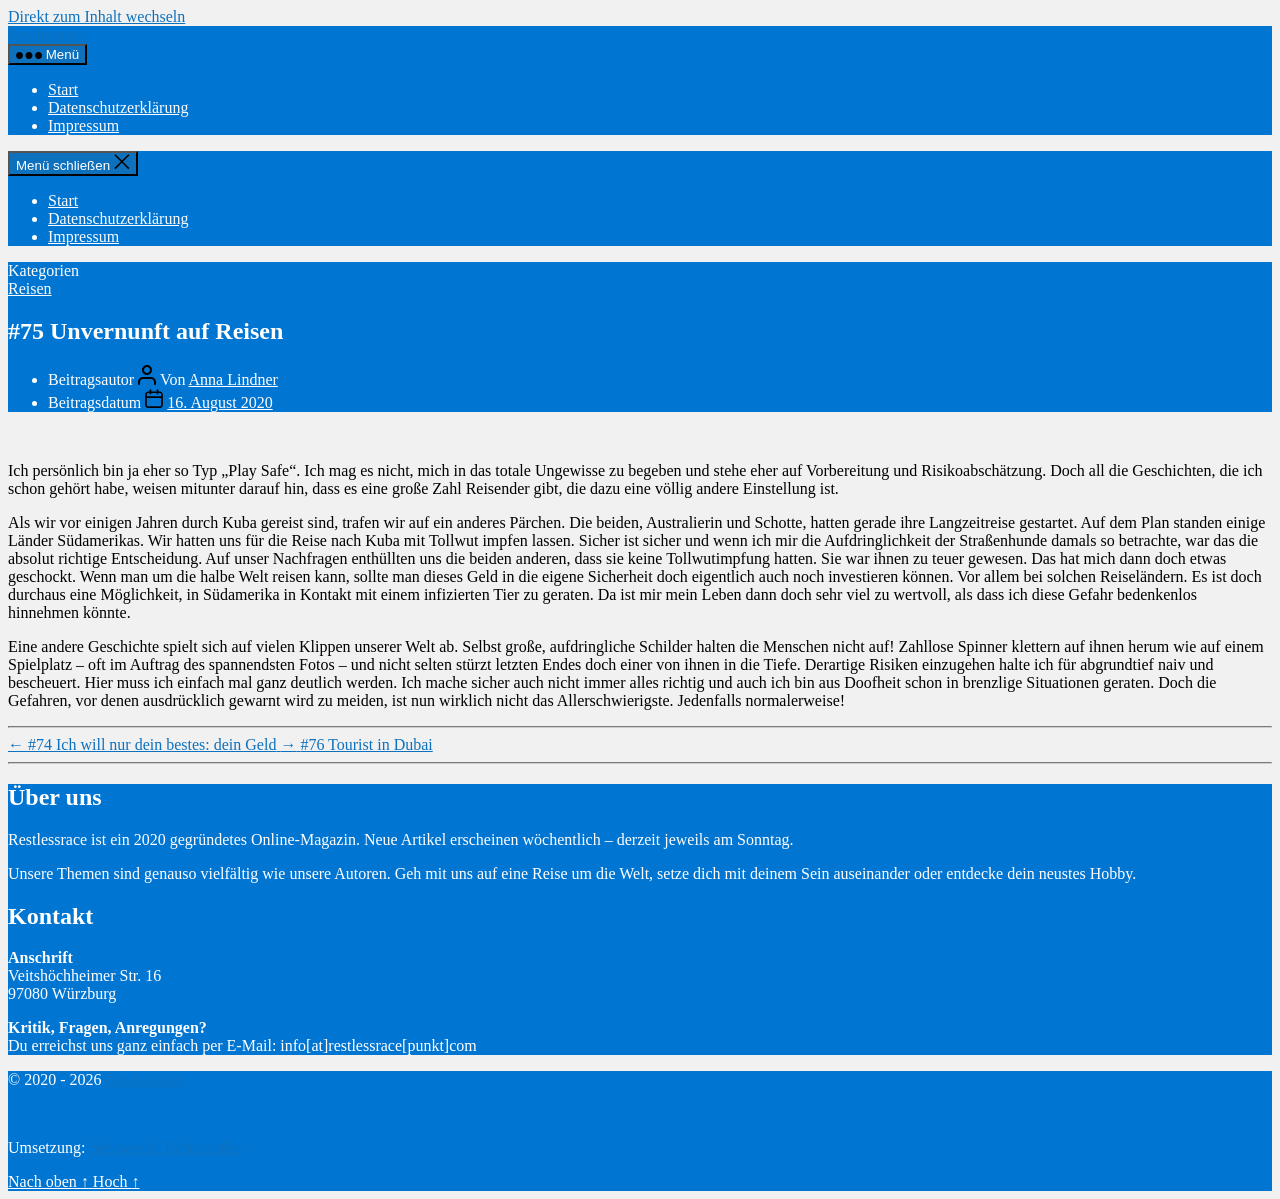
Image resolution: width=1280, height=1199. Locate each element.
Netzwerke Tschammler (165, 1147)
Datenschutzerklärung (118, 107)
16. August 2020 (219, 402)
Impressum (83, 125)
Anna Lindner (233, 379)
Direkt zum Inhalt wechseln (96, 16)
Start (63, 89)
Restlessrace (47, 34)
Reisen (30, 288)
